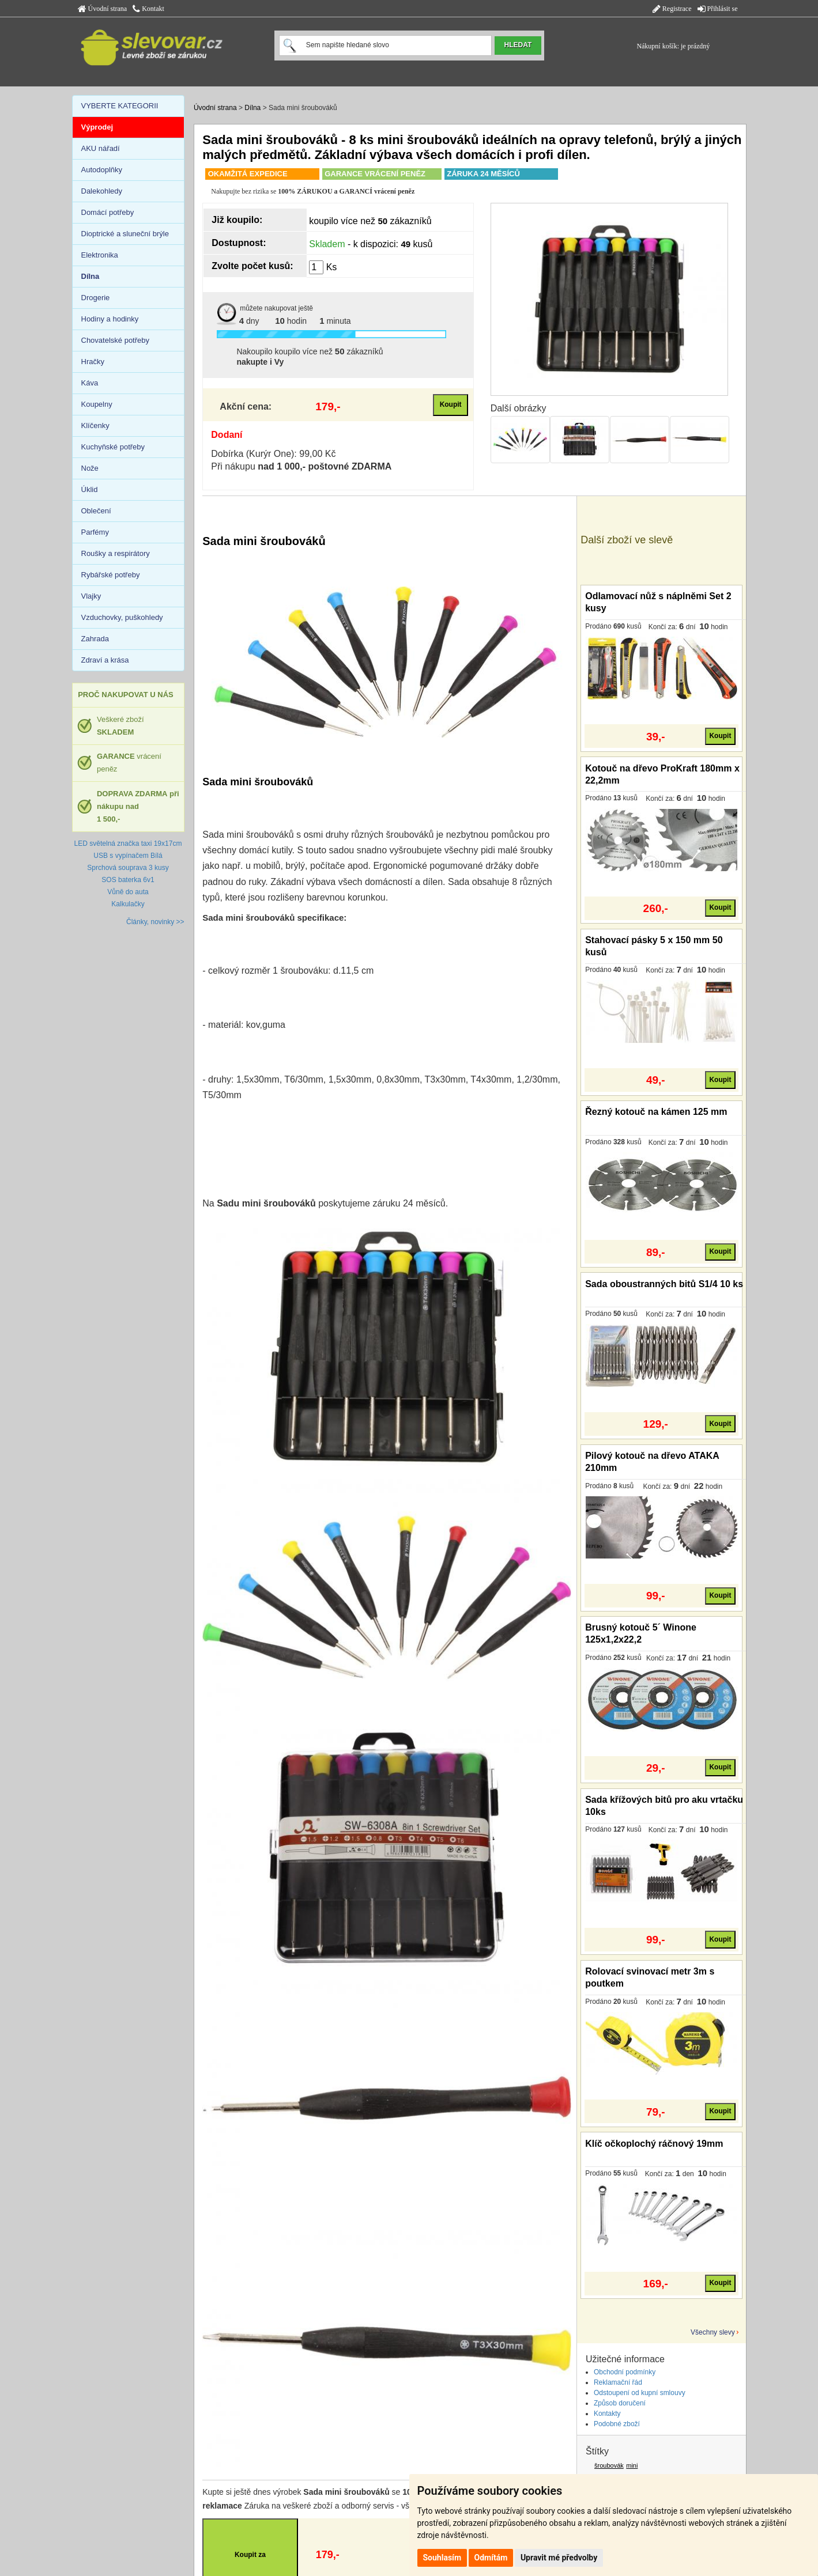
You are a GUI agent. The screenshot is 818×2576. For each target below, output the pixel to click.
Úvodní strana (102, 9)
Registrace (672, 9)
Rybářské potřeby (110, 574)
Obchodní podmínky (624, 2372)
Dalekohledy (102, 191)
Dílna (252, 108)
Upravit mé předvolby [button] (559, 2557)
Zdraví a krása (105, 660)
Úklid (89, 489)
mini (632, 2465)
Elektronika (99, 255)
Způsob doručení (620, 2403)
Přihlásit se (718, 9)
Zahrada (95, 638)
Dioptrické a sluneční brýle (125, 233)
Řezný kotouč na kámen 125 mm (656, 1112)
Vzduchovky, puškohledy (122, 617)
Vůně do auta (127, 892)
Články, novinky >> (155, 922)
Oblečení (96, 510)
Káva (90, 383)
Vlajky (91, 596)
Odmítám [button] (491, 2557)
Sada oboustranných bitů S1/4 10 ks (664, 1284)
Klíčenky (95, 425)
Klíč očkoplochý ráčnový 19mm (654, 2143)
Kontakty (607, 2413)
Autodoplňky (102, 169)
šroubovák (609, 2465)
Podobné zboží (617, 2424)
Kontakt (148, 9)
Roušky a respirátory (115, 553)
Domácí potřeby (107, 212)
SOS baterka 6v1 (127, 880)
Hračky (92, 361)
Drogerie (95, 297)
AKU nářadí (100, 148)
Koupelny (96, 404)
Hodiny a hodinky (110, 319)
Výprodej (97, 127)
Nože (90, 468)
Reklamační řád (618, 2382)
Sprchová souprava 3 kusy (127, 868)
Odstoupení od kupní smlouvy (639, 2393)
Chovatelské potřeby (115, 340)
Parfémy (95, 532)
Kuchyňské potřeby (113, 446)
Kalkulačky (127, 904)
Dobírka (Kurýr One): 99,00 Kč (273, 454)
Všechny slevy (713, 2332)
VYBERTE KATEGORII (120, 105)
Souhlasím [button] (442, 2557)
